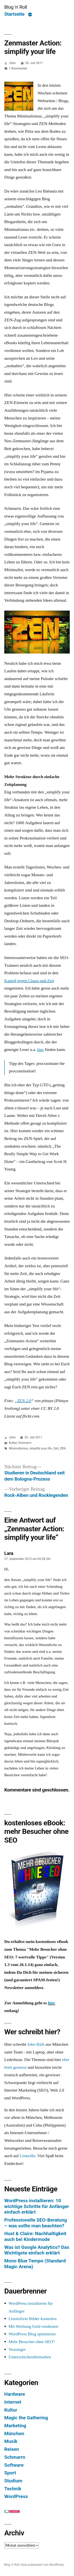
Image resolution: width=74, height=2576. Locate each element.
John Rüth (36, 2044)
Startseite (14, 14)
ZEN (62, 1448)
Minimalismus (18, 1448)
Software (14, 2465)
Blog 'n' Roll (15, 7)
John (12, 63)
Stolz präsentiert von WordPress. (43, 2565)
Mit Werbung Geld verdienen (33, 2326)
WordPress (16, 2496)
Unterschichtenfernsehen (30, 2357)
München (14, 2433)
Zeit (56, 1448)
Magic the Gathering (26, 2417)
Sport (10, 2473)
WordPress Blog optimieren (32, 2334)
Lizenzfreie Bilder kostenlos (33, 2318)
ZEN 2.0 (24, 1400)
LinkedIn (27, 2156)
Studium (13, 2481)
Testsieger (17, 2349)
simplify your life (40, 1448)
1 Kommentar (18, 68)
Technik (12, 2488)
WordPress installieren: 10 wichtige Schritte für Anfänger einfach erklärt (36, 2206)
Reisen (11, 2449)
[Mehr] (30, 15)
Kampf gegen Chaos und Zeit (29, 980)
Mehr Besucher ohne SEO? (32, 2341)
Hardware (14, 2394)
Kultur (13, 1443)
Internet (12, 2402)
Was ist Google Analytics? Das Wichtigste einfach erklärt (36, 2250)
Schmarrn (24, 1443)
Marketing (15, 2425)
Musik (10, 2441)
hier (40, 1049)
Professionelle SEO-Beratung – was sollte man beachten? (35, 2223)
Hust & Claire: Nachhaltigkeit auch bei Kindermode (35, 2236)
